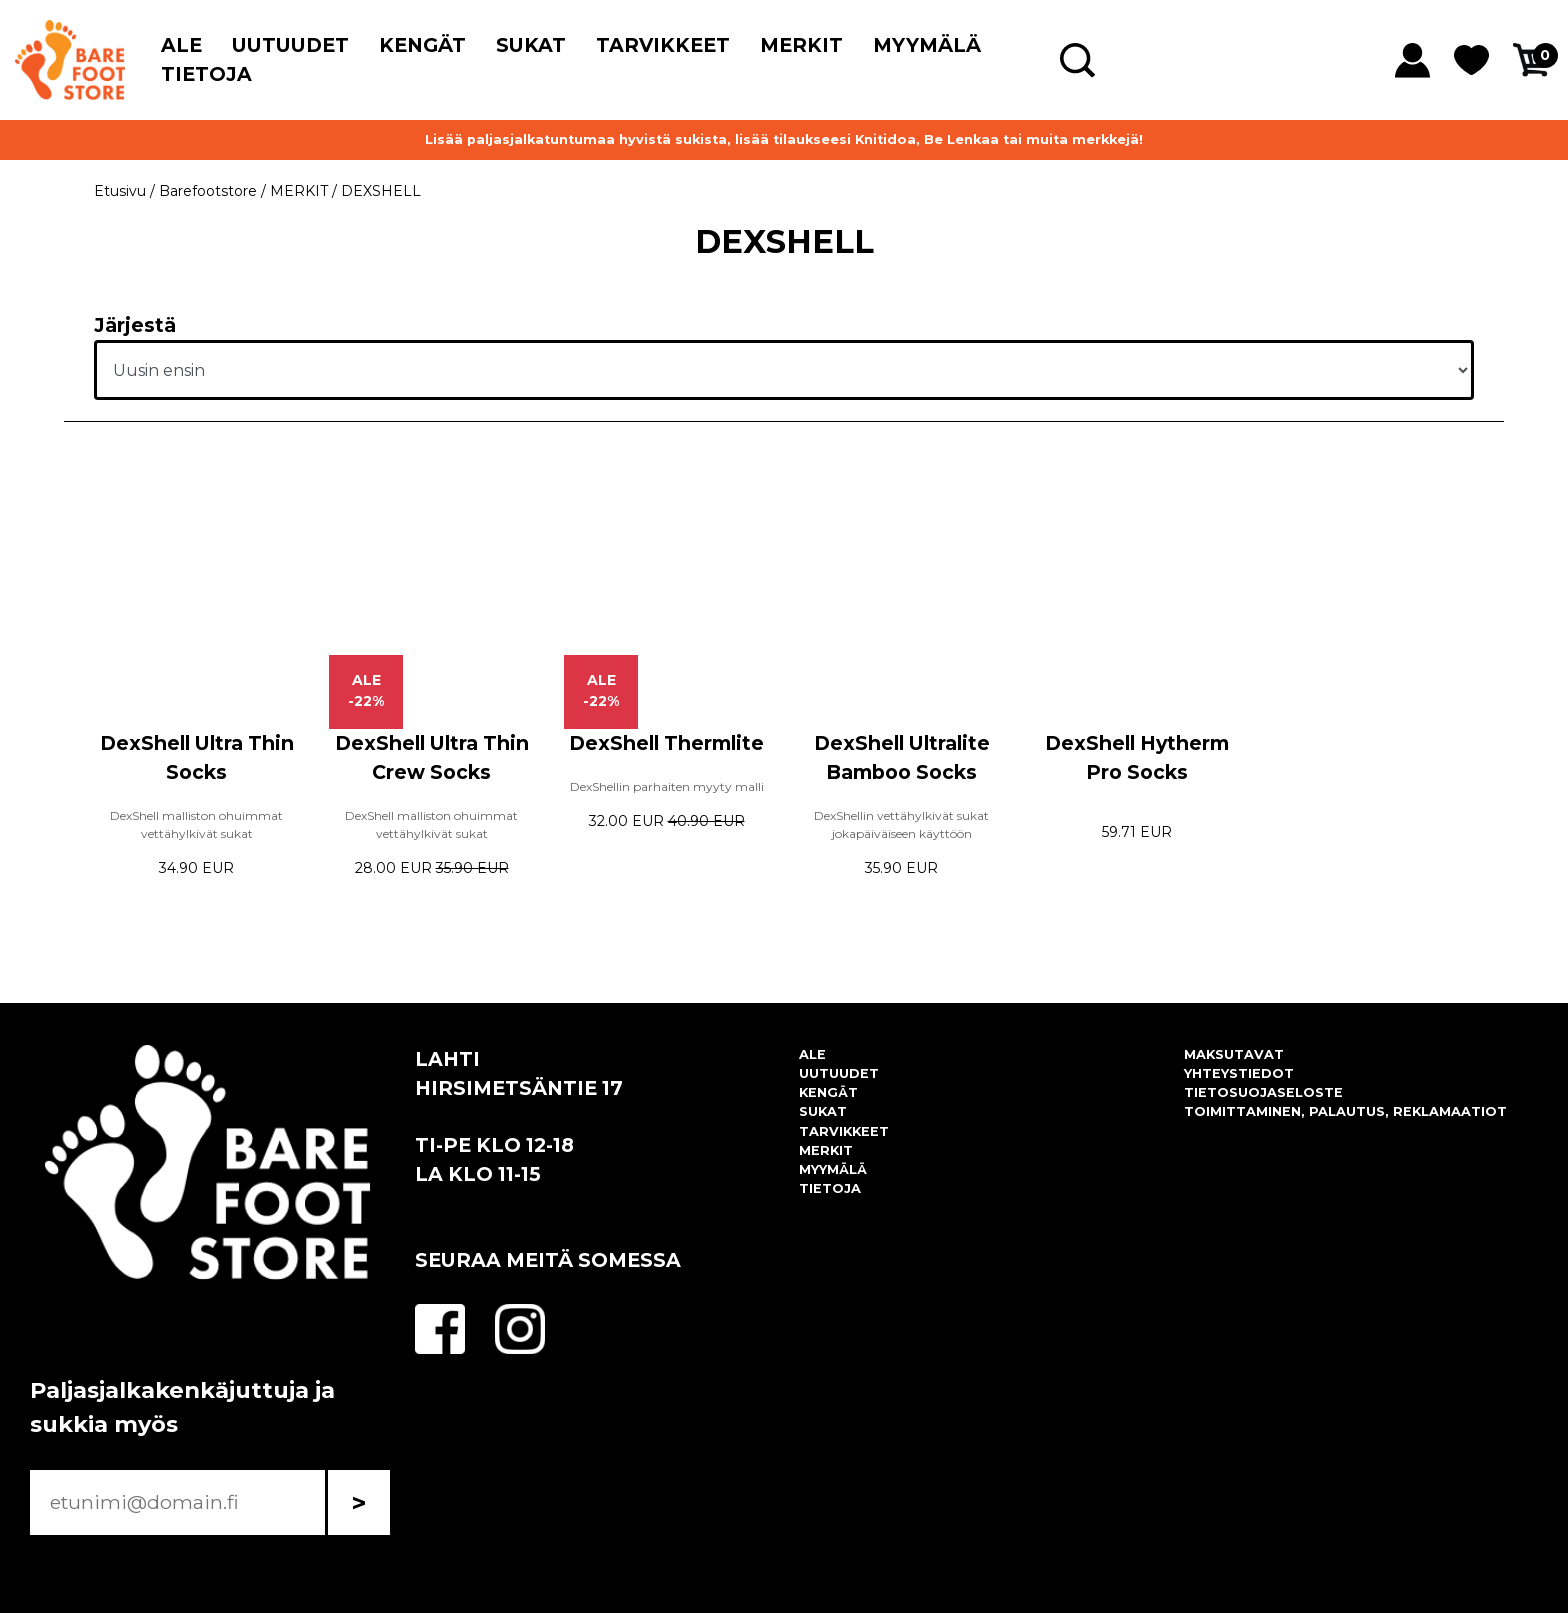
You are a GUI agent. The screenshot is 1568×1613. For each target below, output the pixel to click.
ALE (181, 45)
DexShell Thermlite (666, 743)
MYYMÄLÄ (927, 45)
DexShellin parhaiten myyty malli (667, 786)
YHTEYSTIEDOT (1239, 1073)
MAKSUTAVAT (1234, 1054)
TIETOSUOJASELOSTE (1263, 1092)
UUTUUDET (290, 45)
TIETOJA (206, 74)
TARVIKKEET (663, 45)
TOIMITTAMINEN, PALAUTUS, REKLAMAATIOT (1345, 1111)
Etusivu (120, 191)
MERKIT (801, 45)
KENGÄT (422, 45)
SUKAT (531, 45)
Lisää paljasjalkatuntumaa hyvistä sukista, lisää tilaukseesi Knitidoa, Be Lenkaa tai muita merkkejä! (784, 139)
